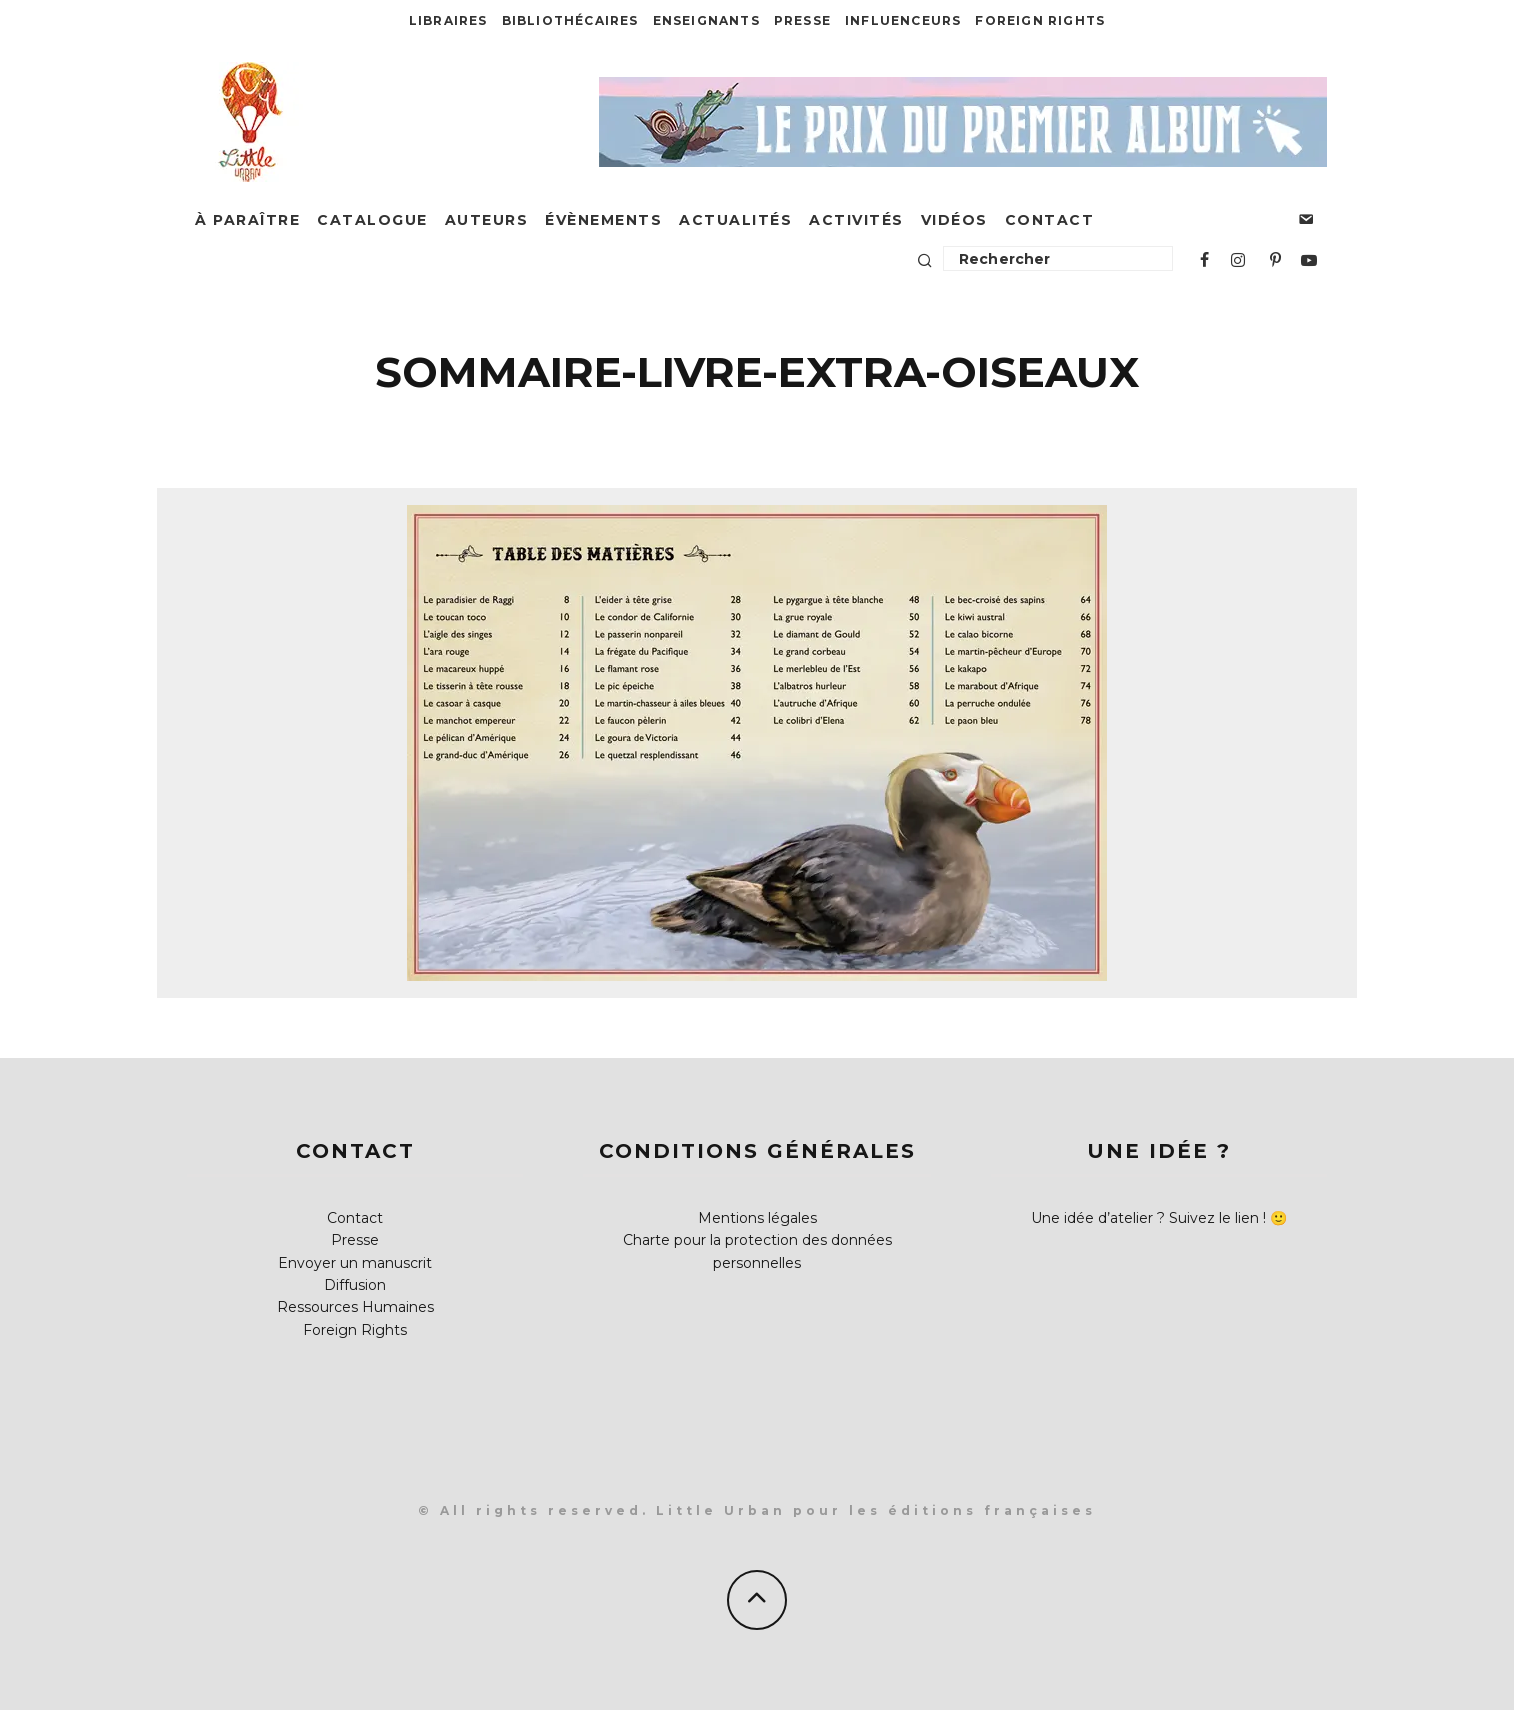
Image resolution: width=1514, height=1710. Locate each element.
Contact (1050, 220)
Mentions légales (757, 1218)
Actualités (735, 220)
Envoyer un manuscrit (355, 1263)
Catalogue (372, 220)
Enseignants (706, 20)
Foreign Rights (1040, 20)
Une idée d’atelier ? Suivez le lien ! (1148, 1218)
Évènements (603, 220)
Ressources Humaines (355, 1307)
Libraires (448, 20)
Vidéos (954, 220)
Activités (856, 220)
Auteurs (487, 220)
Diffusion (355, 1285)
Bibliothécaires (570, 20)
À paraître (247, 220)
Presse (802, 20)
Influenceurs (903, 20)
